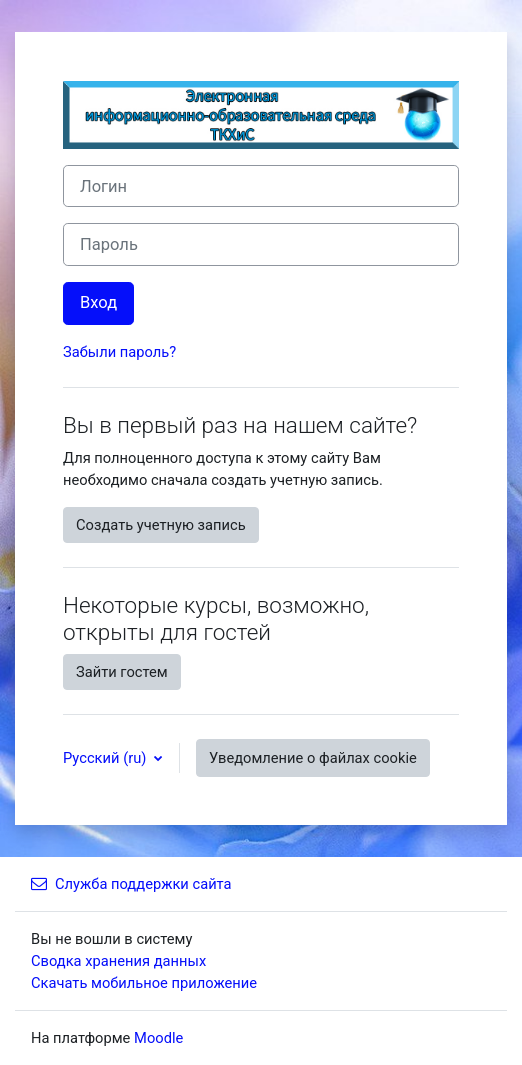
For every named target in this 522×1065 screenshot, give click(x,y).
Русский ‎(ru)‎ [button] (106, 758)
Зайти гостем (122, 672)
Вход (98, 302)
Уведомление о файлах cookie (313, 758)
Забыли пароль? (119, 352)
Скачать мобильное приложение (144, 983)
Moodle (158, 1038)
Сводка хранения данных (118, 961)
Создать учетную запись (161, 525)
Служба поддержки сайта (131, 884)
